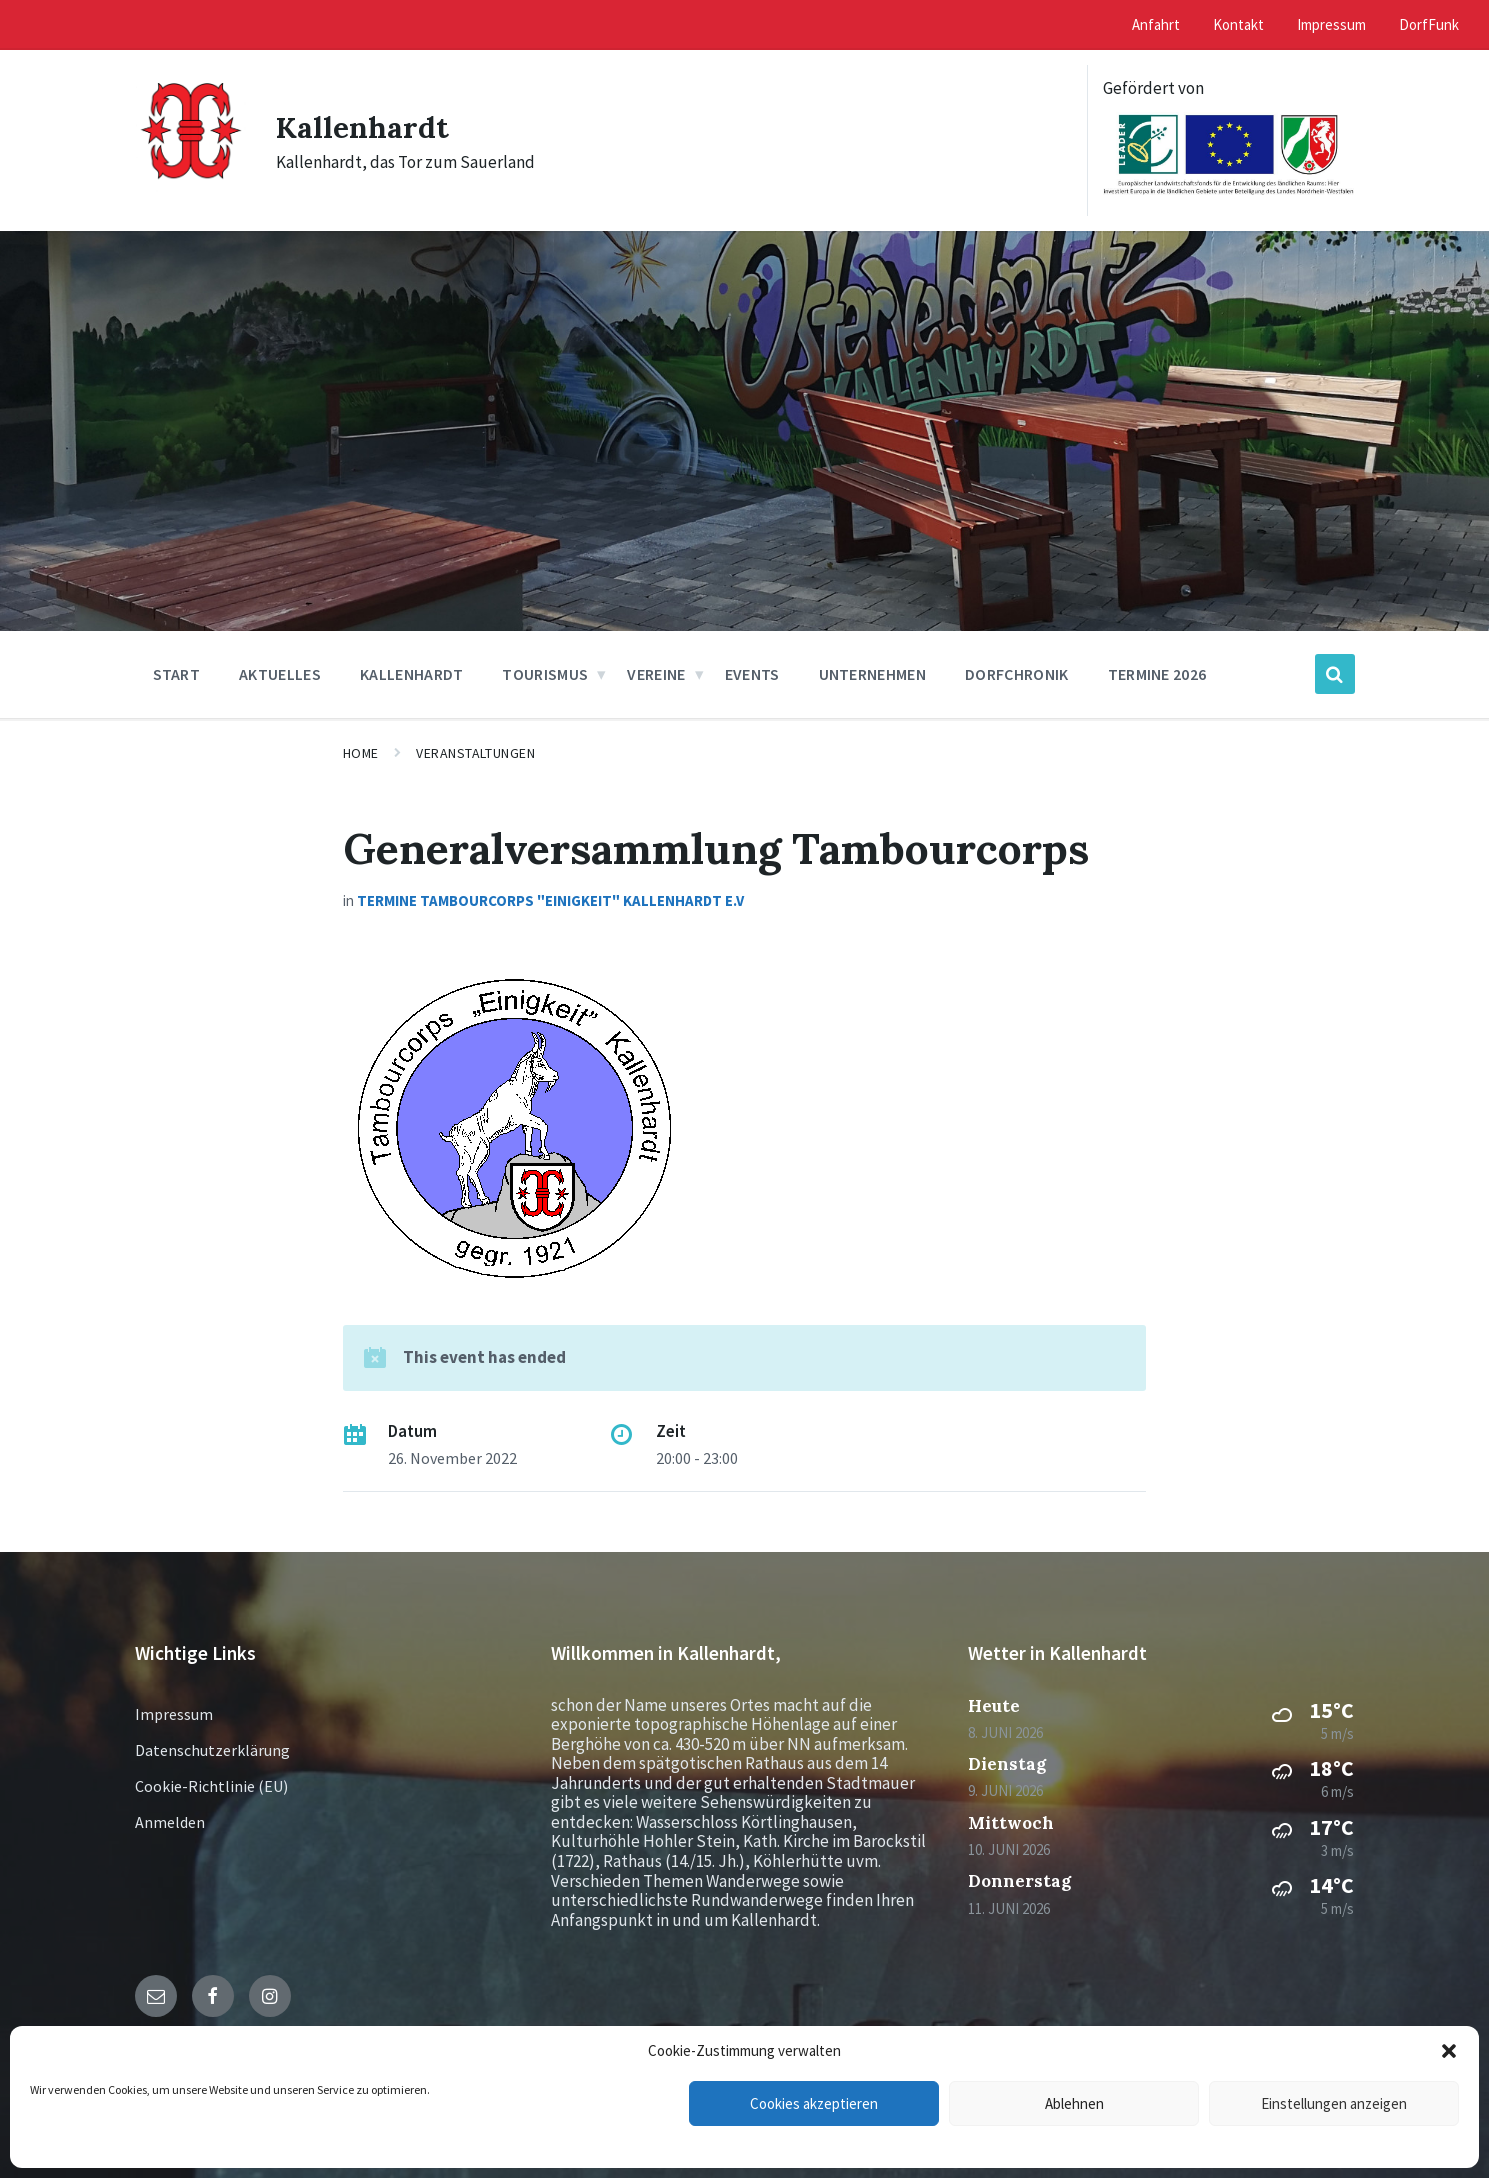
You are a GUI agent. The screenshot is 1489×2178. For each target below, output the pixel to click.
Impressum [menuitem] (1331, 24)
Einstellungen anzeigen (1334, 2103)
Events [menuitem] (752, 674)
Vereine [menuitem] (656, 674)
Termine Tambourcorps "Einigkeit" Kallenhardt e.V (550, 900)
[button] (1449, 2051)
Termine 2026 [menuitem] (1157, 674)
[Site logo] (190, 188)
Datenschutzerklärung (212, 1750)
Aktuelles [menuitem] (280, 674)
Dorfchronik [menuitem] (1017, 674)
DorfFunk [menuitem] (1429, 24)
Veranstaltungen (475, 753)
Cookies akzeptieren (814, 2103)
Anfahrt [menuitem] (1156, 24)
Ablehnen (1074, 2103)
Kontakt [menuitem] (1238, 24)
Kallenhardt (362, 127)
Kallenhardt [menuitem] (412, 674)
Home (361, 753)
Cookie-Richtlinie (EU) (211, 1786)
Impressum (174, 1714)
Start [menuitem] (177, 674)
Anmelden (170, 1822)
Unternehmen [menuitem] (873, 674)
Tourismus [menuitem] (545, 674)
